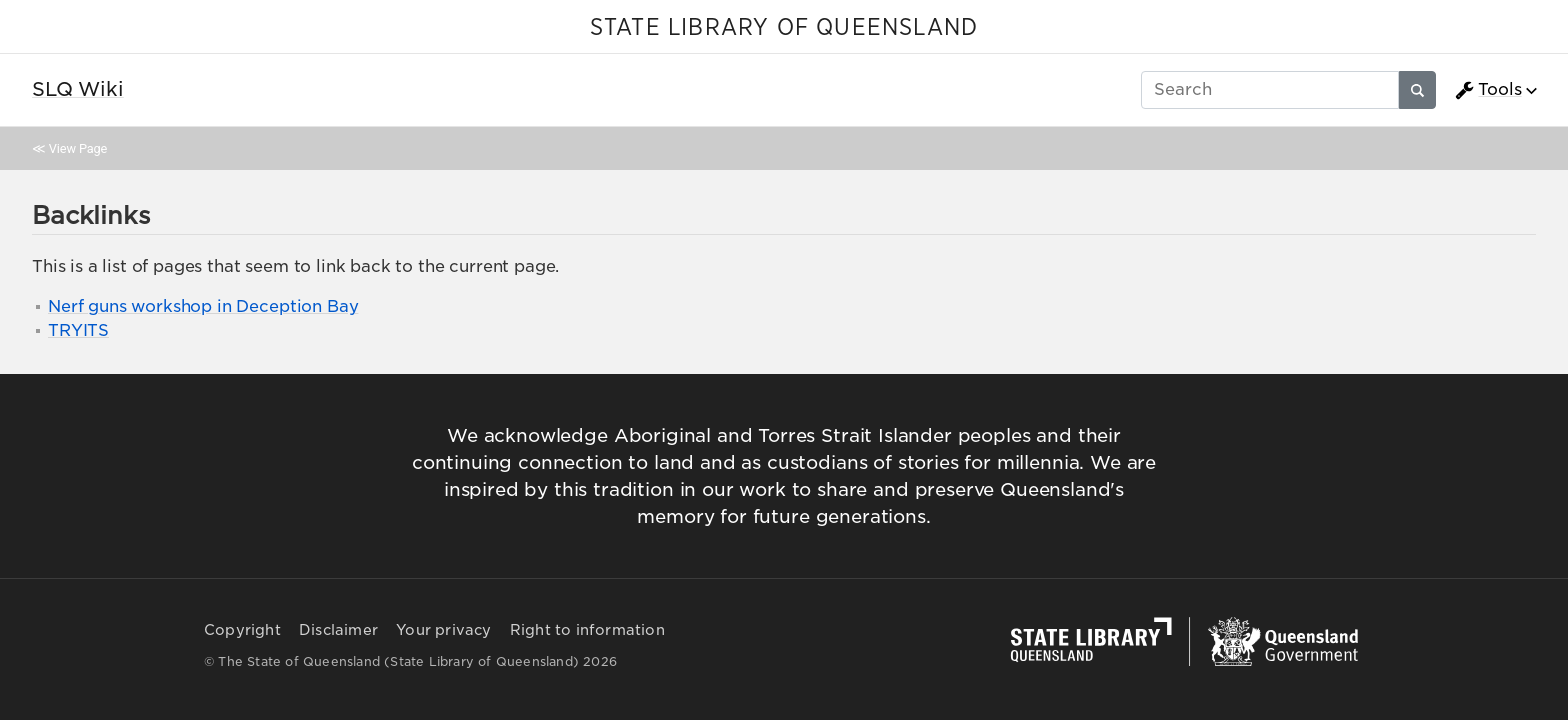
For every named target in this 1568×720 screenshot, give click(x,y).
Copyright (242, 630)
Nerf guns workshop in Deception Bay (203, 306)
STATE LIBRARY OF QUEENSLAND (784, 28)
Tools (1488, 90)
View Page (78, 148)
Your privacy (443, 630)
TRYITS (78, 330)
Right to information (587, 630)
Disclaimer (338, 630)
